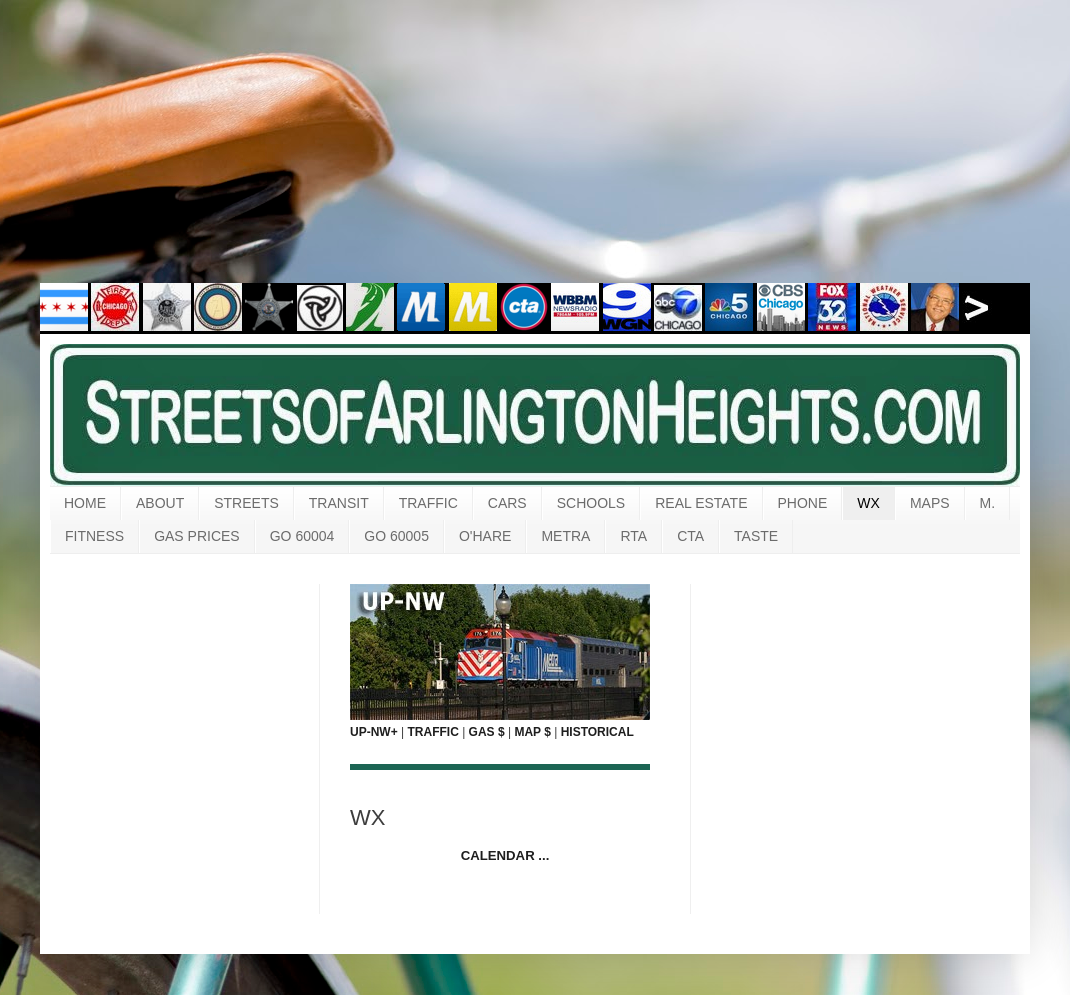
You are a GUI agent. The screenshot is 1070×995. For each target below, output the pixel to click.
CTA (690, 536)
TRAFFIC (428, 503)
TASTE (756, 536)
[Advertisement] (535, 155)
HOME (85, 503)
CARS (507, 503)
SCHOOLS (591, 503)
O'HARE (485, 536)
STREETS (246, 503)
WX (868, 503)
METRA (565, 536)
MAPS (930, 503)
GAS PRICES (197, 536)
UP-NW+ (374, 732)
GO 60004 (302, 536)
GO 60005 (396, 536)
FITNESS (94, 536)
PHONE (803, 503)
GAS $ (487, 732)
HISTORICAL (597, 732)
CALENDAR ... (505, 855)
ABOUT (160, 503)
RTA (633, 536)
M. (988, 503)
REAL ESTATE (701, 503)
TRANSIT (339, 503)
